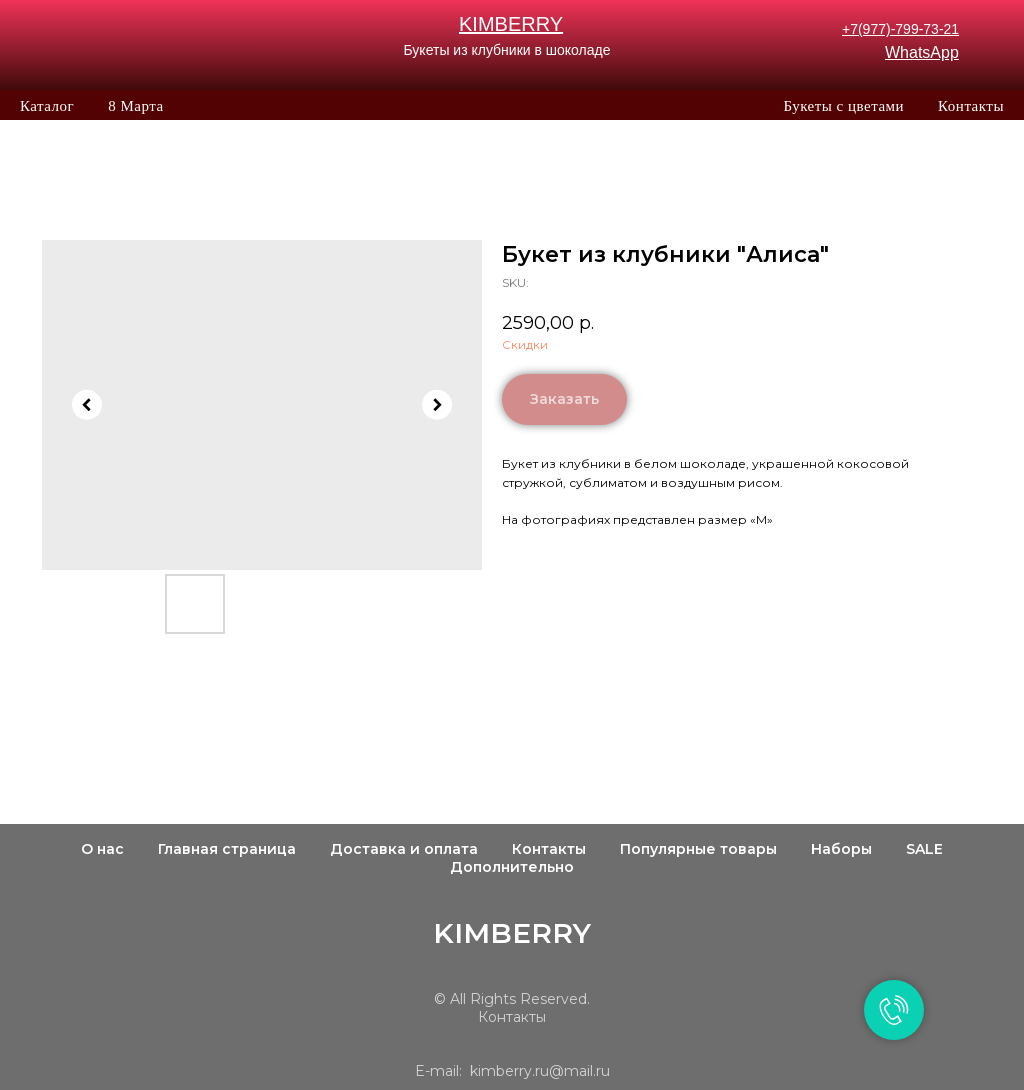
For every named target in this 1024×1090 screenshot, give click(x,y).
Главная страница (227, 849)
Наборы (841, 849)
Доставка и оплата (404, 849)
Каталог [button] (47, 106)
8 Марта (135, 106)
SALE (924, 849)
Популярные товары (698, 849)
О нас (102, 849)
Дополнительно (512, 867)
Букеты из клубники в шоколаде (506, 50)
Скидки (525, 344)
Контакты (971, 106)
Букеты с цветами (843, 106)
